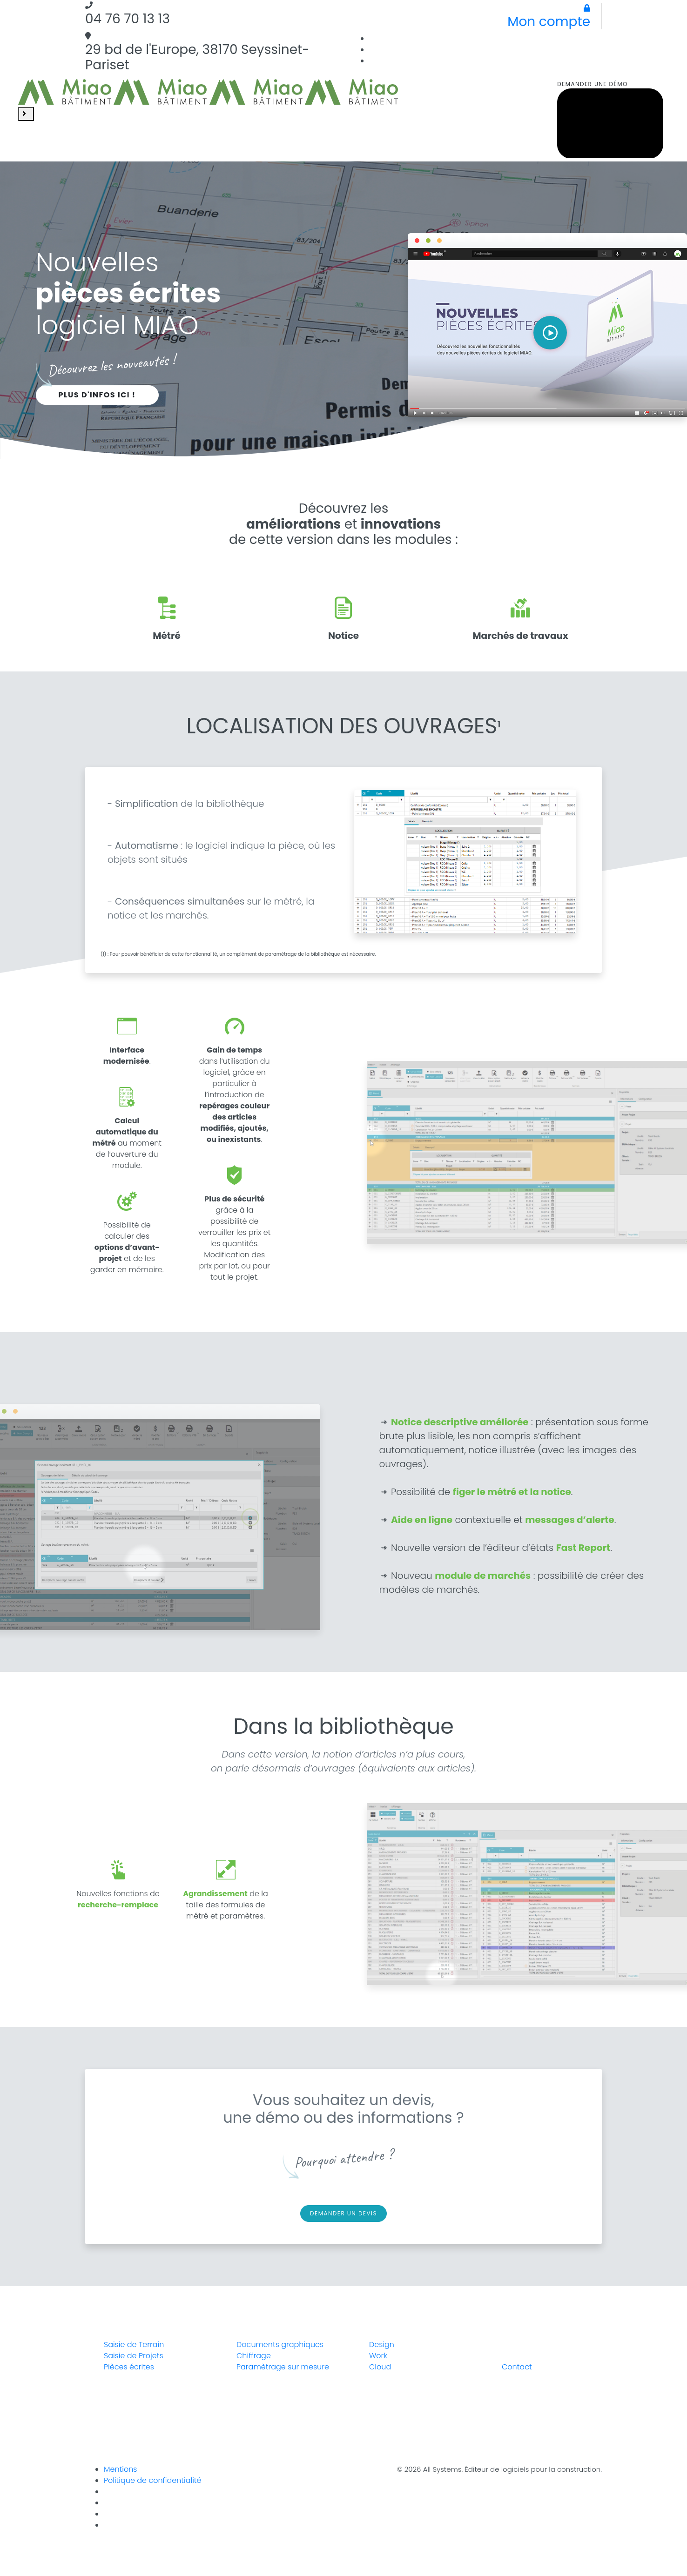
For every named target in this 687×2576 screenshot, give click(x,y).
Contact (517, 2366)
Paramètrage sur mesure (282, 2366)
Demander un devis (343, 2213)
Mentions (120, 2469)
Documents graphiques (279, 2344)
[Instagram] (598, 49)
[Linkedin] (598, 38)
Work (378, 2355)
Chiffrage (253, 2355)
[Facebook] (598, 60)
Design (381, 2344)
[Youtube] (107, 2525)
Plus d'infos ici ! (97, 394)
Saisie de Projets (133, 2355)
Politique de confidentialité (152, 2480)
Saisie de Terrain (134, 2344)
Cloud (380, 2366)
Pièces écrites (129, 2366)
